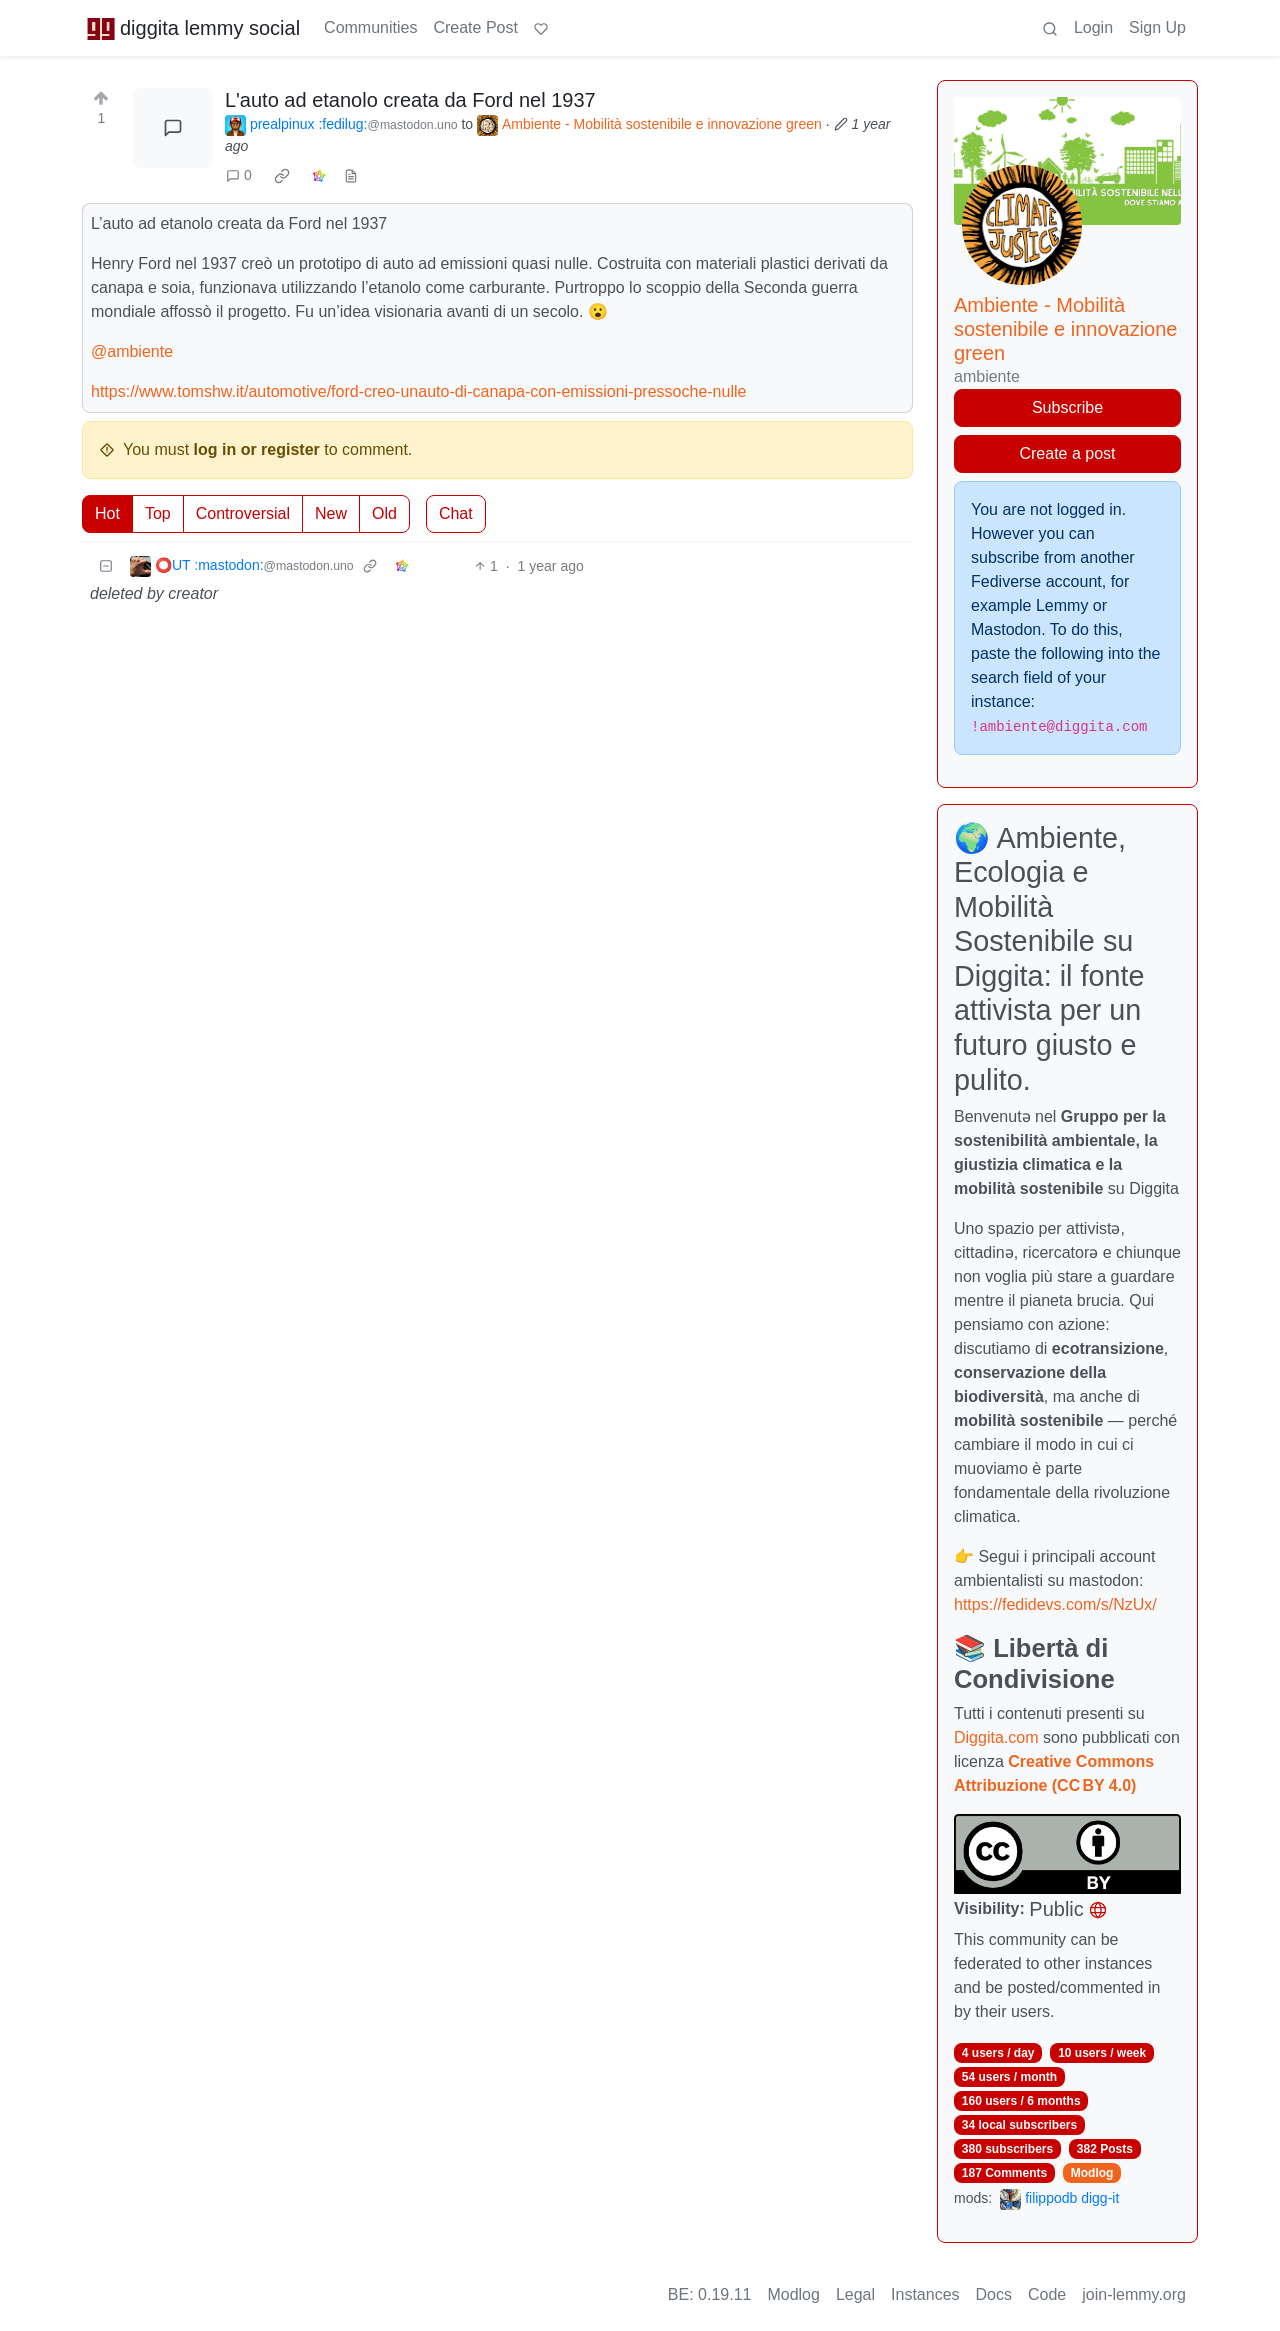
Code (1047, 2294)
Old (384, 513)
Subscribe (1067, 407)
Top (158, 513)
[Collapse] (106, 566)
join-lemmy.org (1134, 2294)
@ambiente (132, 351)
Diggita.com (996, 1737)
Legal (855, 2294)
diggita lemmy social (193, 28)
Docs (994, 2294)
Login (1093, 27)
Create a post (1067, 453)
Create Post (475, 27)
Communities (370, 27)
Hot (107, 513)
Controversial (243, 513)
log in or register (257, 449)
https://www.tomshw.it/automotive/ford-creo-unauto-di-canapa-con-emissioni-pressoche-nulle (418, 391)
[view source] (351, 175)
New (331, 513)
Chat (456, 513)
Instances (925, 2294)
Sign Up (1157, 27)
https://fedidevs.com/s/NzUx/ (1055, 1604)
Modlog (1092, 2173)
